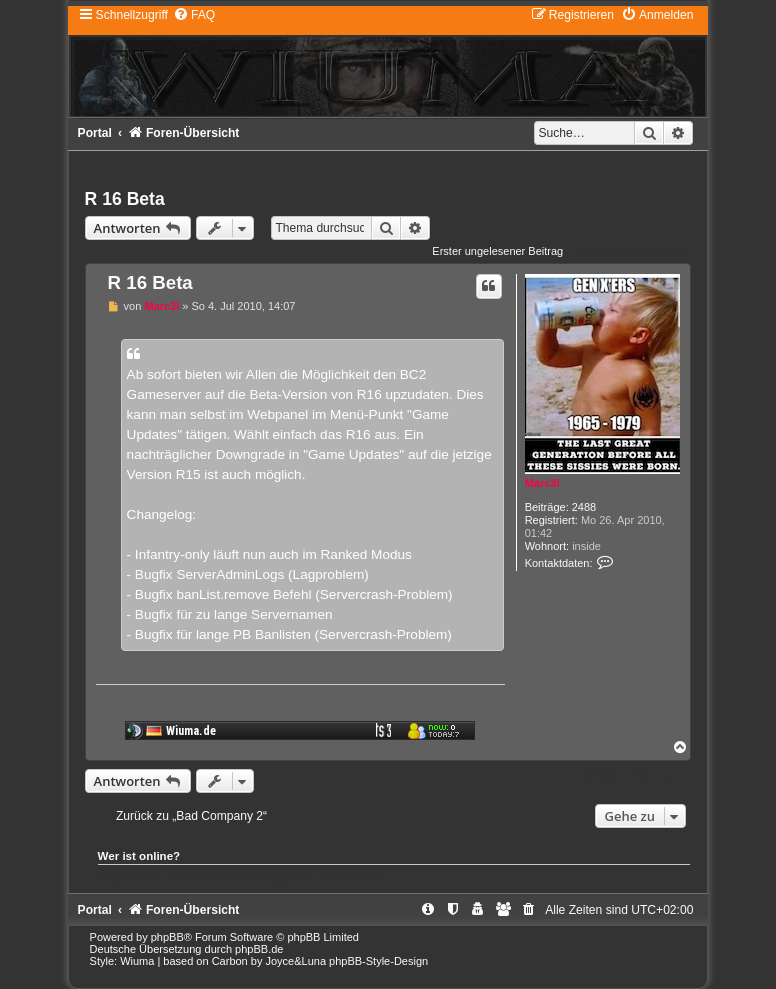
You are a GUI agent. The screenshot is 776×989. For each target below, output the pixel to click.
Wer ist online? (139, 856)
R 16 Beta (125, 199)
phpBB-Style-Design (378, 961)
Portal (95, 133)
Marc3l (542, 483)
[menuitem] (194, 15)
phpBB (167, 937)
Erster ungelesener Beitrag (497, 251)
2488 (584, 507)
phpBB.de (259, 949)
